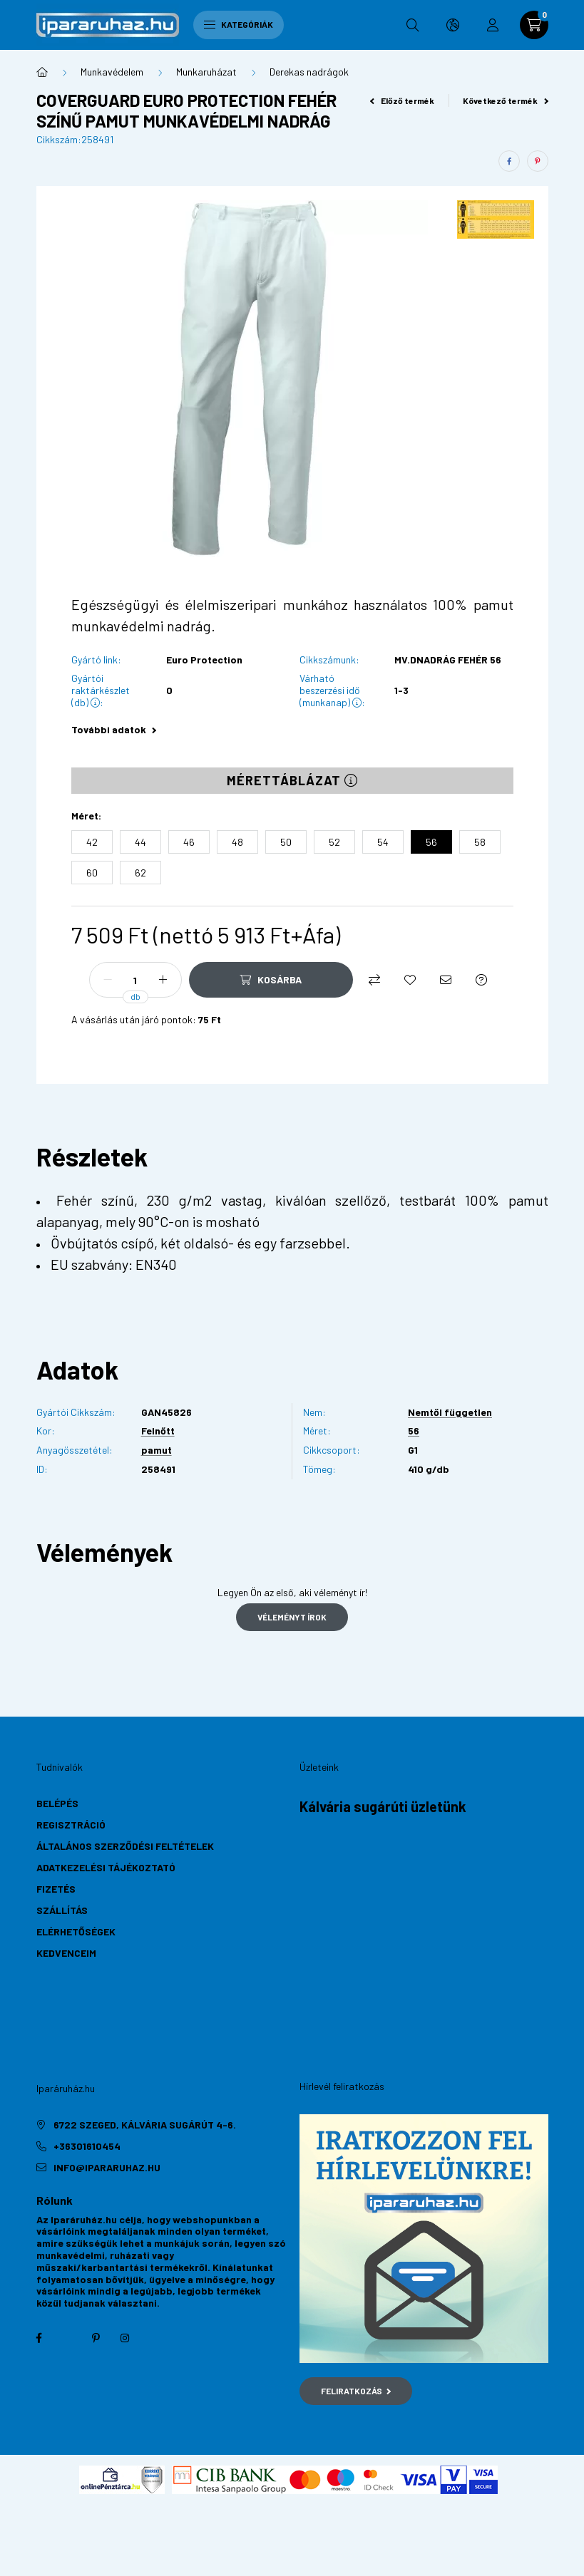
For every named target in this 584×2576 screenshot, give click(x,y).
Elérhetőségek (76, 1931)
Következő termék (505, 100)
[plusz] (163, 979)
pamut (156, 1450)
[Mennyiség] (135, 980)
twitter (67, 2338)
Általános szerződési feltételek (125, 1846)
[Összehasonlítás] (374, 980)
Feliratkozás (356, 2391)
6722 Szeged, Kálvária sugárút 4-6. (144, 2125)
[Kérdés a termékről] (481, 980)
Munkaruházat (206, 72)
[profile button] (492, 25)
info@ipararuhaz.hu (106, 2167)
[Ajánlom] (445, 980)
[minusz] (107, 979)
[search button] (413, 25)
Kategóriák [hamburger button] (238, 24)
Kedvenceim (66, 1953)
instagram (125, 2338)
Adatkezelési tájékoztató (105, 1867)
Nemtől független (450, 1412)
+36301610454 (87, 2146)
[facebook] (509, 161)
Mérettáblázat (292, 780)
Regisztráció (71, 1825)
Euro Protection (204, 660)
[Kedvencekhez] (410, 980)
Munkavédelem (112, 72)
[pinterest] (537, 161)
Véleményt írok (292, 1617)
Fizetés (56, 1889)
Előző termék (402, 100)
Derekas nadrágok (309, 72)
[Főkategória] (42, 72)
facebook (39, 2338)
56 (413, 1431)
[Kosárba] (271, 980)
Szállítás (62, 1910)
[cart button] (534, 25)
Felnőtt (158, 1431)
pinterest (96, 2338)
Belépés (57, 1803)
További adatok (113, 729)
